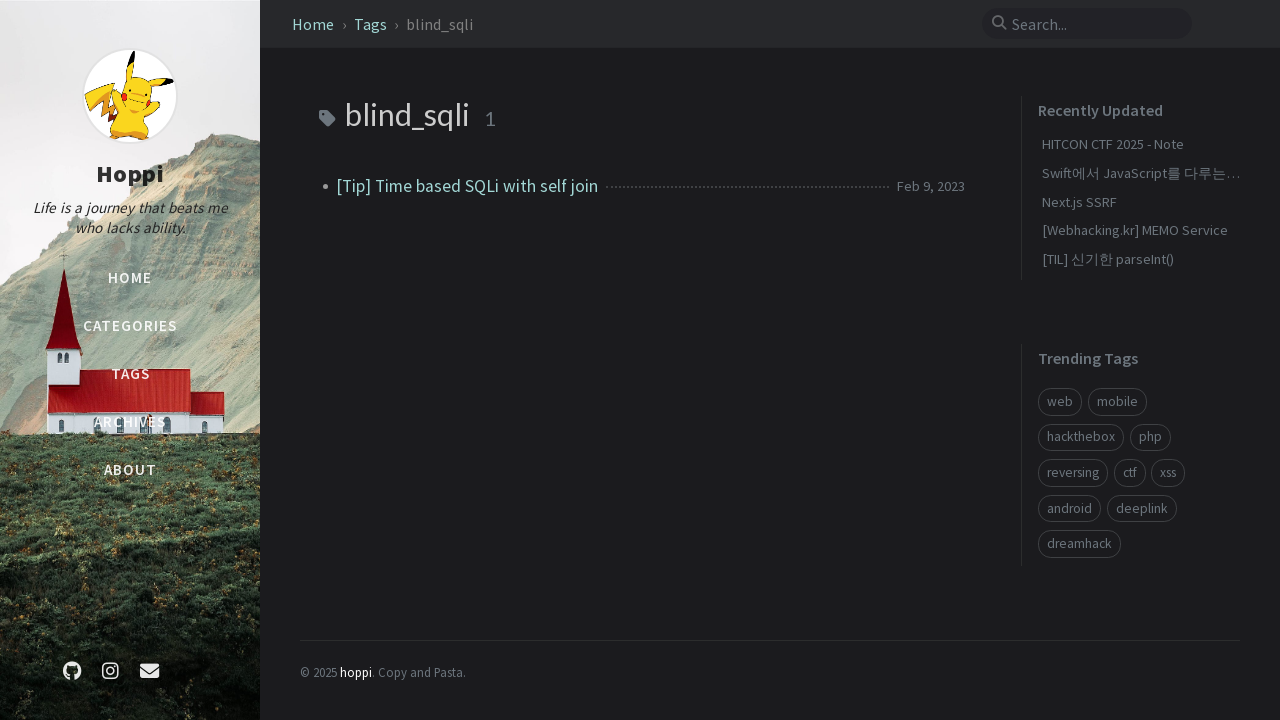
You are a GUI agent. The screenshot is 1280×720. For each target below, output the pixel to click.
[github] (72, 671)
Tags (372, 24)
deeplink (1142, 508)
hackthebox (1081, 436)
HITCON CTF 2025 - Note (1113, 144)
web (1060, 401)
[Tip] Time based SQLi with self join (467, 186)
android (1069, 508)
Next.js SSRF (1079, 202)
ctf (1130, 472)
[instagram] (111, 671)
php (1150, 436)
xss (1168, 472)
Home (314, 24)
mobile (1117, 401)
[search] (1095, 24)
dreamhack (1079, 543)
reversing (1073, 472)
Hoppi (130, 173)
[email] (149, 671)
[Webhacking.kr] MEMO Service (1135, 230)
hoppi (356, 672)
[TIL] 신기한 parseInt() (1108, 259)
